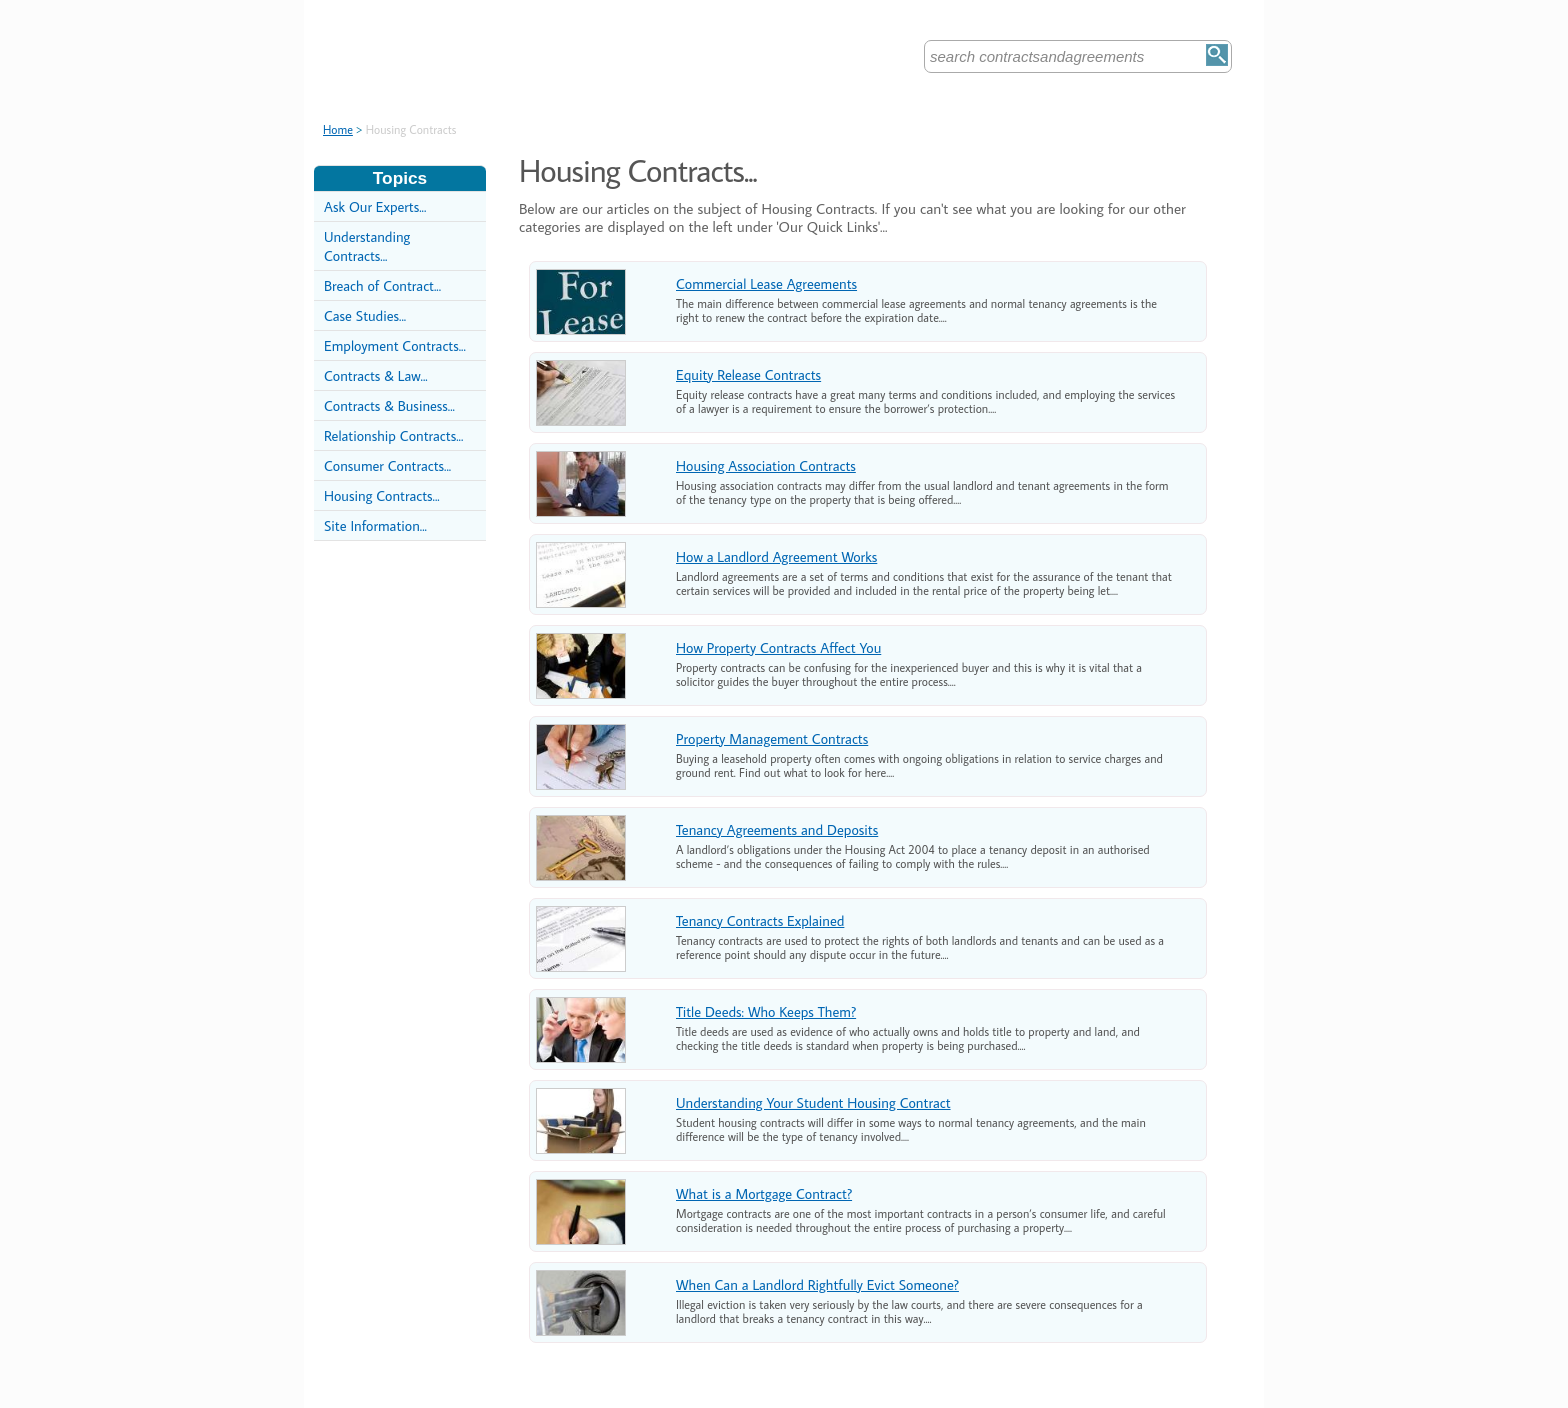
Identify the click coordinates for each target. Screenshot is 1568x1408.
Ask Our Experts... (375, 206)
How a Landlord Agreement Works (776, 556)
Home (338, 129)
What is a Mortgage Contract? (764, 1193)
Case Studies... (365, 315)
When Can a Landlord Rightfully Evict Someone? (817, 1284)
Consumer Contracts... (387, 465)
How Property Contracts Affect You (778, 647)
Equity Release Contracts (748, 374)
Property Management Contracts (772, 738)
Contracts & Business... (389, 405)
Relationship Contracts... (393, 435)
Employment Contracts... (395, 345)
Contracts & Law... (376, 375)
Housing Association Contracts (766, 465)
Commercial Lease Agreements (766, 283)
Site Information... (375, 525)
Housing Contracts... (382, 495)
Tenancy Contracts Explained (760, 920)
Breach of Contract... (382, 285)
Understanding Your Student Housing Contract (813, 1102)
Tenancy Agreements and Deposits (777, 829)
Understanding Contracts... (367, 246)
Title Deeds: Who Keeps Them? (766, 1011)
